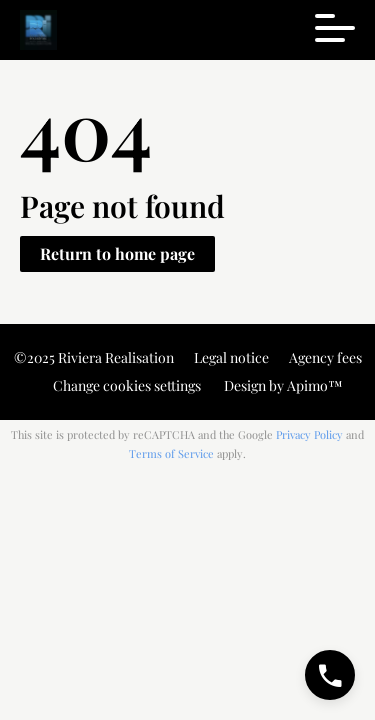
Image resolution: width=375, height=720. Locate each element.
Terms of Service (171, 453)
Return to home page (117, 253)
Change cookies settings (127, 385)
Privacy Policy (309, 434)
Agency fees (325, 357)
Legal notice (231, 357)
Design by (282, 385)
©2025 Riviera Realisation (94, 357)
